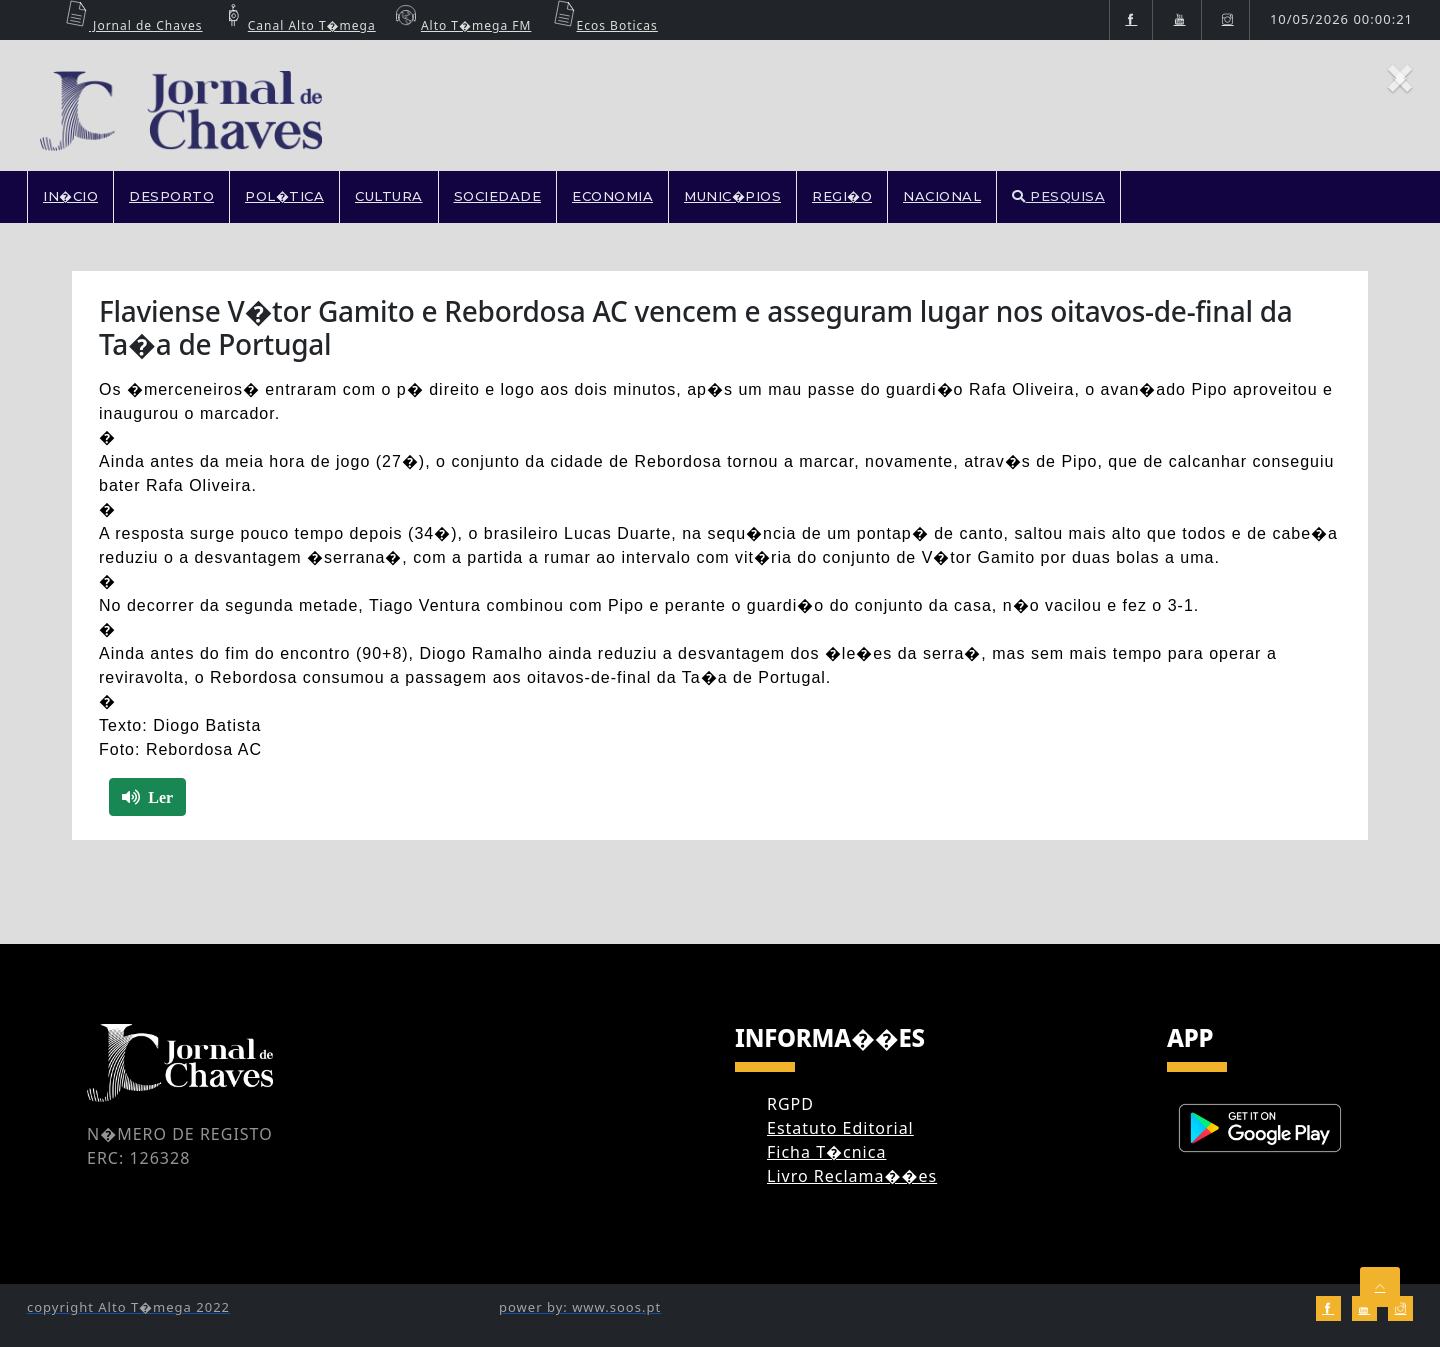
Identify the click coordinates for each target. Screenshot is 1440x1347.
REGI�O (842, 196)
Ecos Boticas (602, 25)
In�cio (70, 196)
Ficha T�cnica (826, 1152)
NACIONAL (942, 196)
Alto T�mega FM (461, 25)
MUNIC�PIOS (732, 196)
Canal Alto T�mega (297, 25)
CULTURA (389, 196)
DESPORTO (171, 196)
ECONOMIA (612, 196)
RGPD (790, 1104)
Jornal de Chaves (131, 25)
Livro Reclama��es (852, 1176)
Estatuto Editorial (840, 1128)
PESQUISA (1058, 196)
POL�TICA (284, 196)
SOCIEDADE (498, 196)
